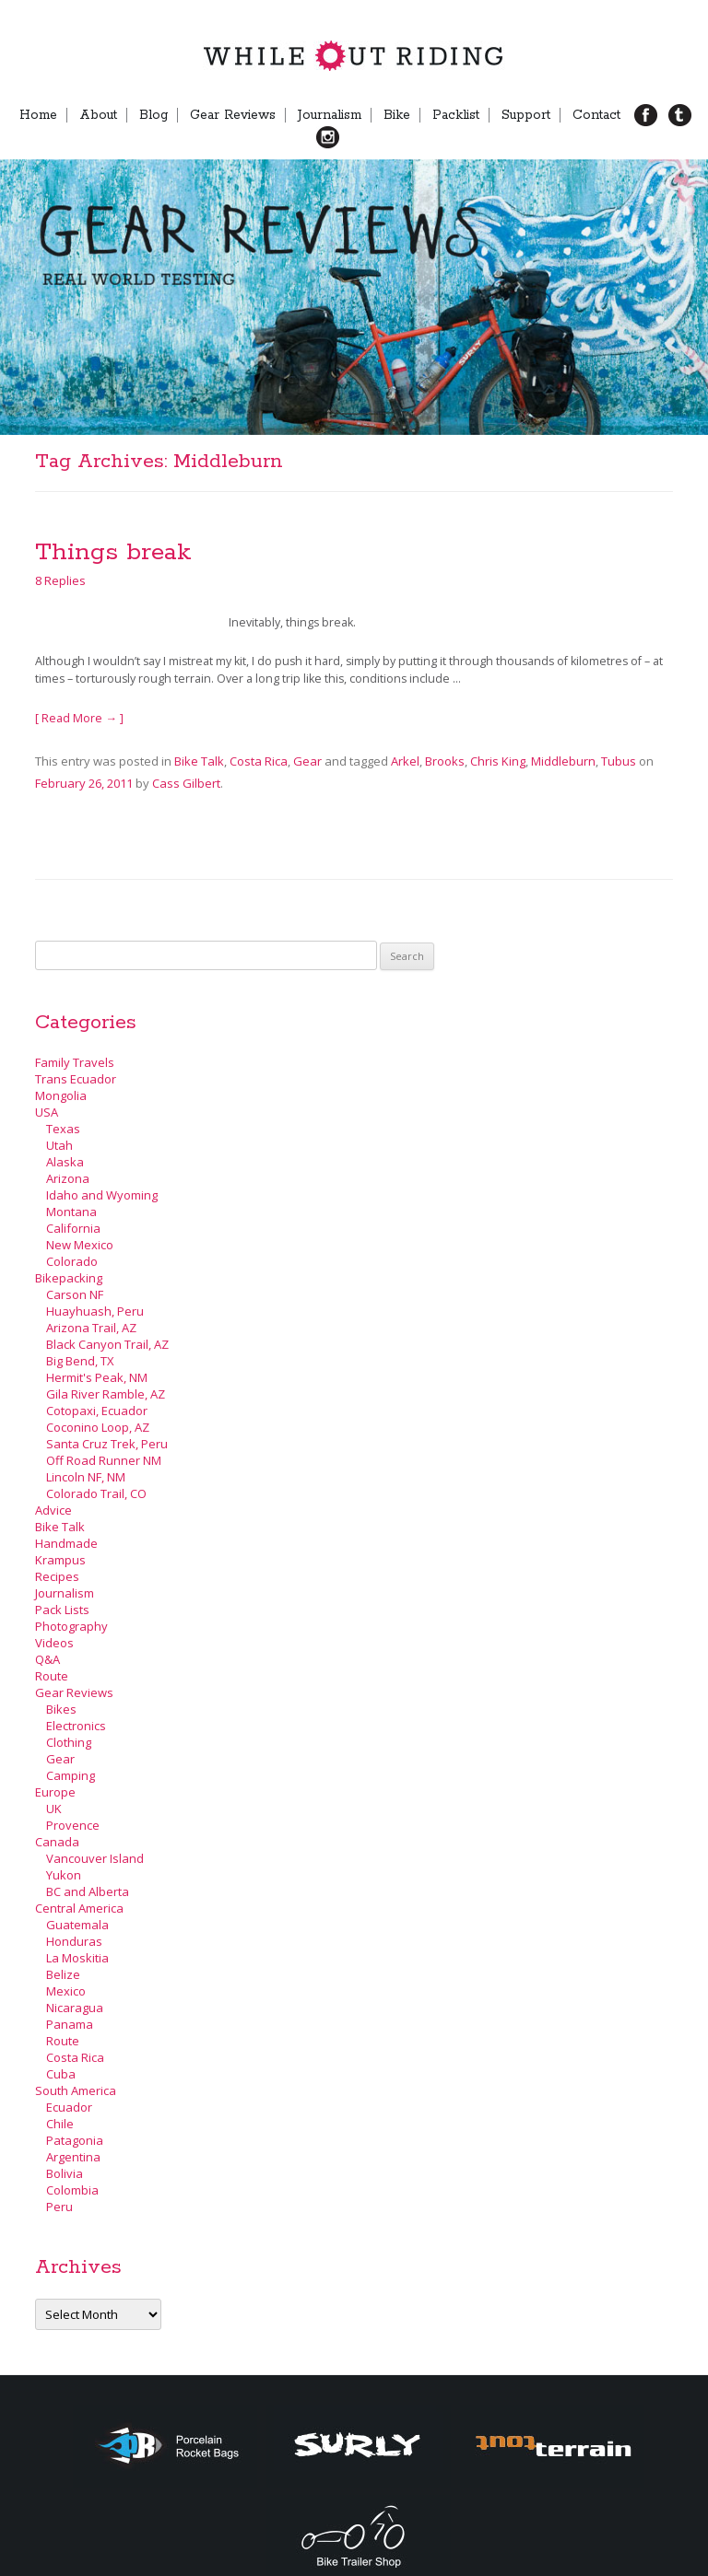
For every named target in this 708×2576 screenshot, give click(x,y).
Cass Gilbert (186, 783)
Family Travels (74, 1062)
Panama (69, 2024)
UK (54, 1808)
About (98, 115)
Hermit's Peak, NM (97, 1377)
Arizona (67, 1178)
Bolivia (64, 2173)
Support (526, 115)
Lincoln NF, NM (85, 1477)
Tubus (618, 761)
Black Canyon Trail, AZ (107, 1344)
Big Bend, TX (80, 1360)
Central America (79, 1908)
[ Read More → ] (79, 718)
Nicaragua (74, 2007)
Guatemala (77, 1924)
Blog (153, 115)
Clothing (68, 1742)
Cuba (61, 2074)
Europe (55, 1792)
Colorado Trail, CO (96, 1493)
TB (687, 115)
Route (51, 1676)
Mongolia (61, 1095)
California (73, 1228)
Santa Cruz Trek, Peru (107, 1443)
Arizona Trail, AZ (91, 1327)
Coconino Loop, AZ (97, 1427)
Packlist (455, 115)
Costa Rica (259, 761)
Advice (53, 1510)
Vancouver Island (95, 1858)
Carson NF (74, 1294)
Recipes (57, 1576)
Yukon (63, 1875)
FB (652, 115)
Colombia (72, 2190)
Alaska (65, 1161)
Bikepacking (68, 1278)
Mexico (66, 1991)
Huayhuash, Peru (95, 1311)
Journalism (329, 115)
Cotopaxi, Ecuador (97, 1410)
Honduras (74, 1941)
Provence (73, 1825)
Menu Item (358, 137)
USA (46, 1112)
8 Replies (60, 580)
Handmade (66, 1543)
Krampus (60, 1559)
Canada (57, 1841)
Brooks (445, 761)
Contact (596, 115)
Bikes (61, 1709)
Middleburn (563, 761)
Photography (71, 1626)
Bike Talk (199, 761)
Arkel (405, 761)
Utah (59, 1145)
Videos (54, 1642)
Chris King (497, 761)
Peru (59, 2206)
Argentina (73, 2157)
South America (75, 2090)
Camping (70, 1775)
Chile (60, 2123)
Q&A (47, 1659)
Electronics (76, 1725)
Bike (397, 115)
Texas (63, 1128)
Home (38, 115)
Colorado (72, 1261)
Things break (113, 552)
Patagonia (74, 2140)
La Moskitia (77, 1958)
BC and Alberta (87, 1891)
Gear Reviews (233, 115)
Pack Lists (62, 1609)
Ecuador (69, 2107)
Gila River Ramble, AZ (105, 1394)
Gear (307, 761)
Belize (63, 1974)
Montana (71, 1211)
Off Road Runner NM (103, 1460)
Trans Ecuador (75, 1079)
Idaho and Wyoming (102, 1195)
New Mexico (79, 1244)
